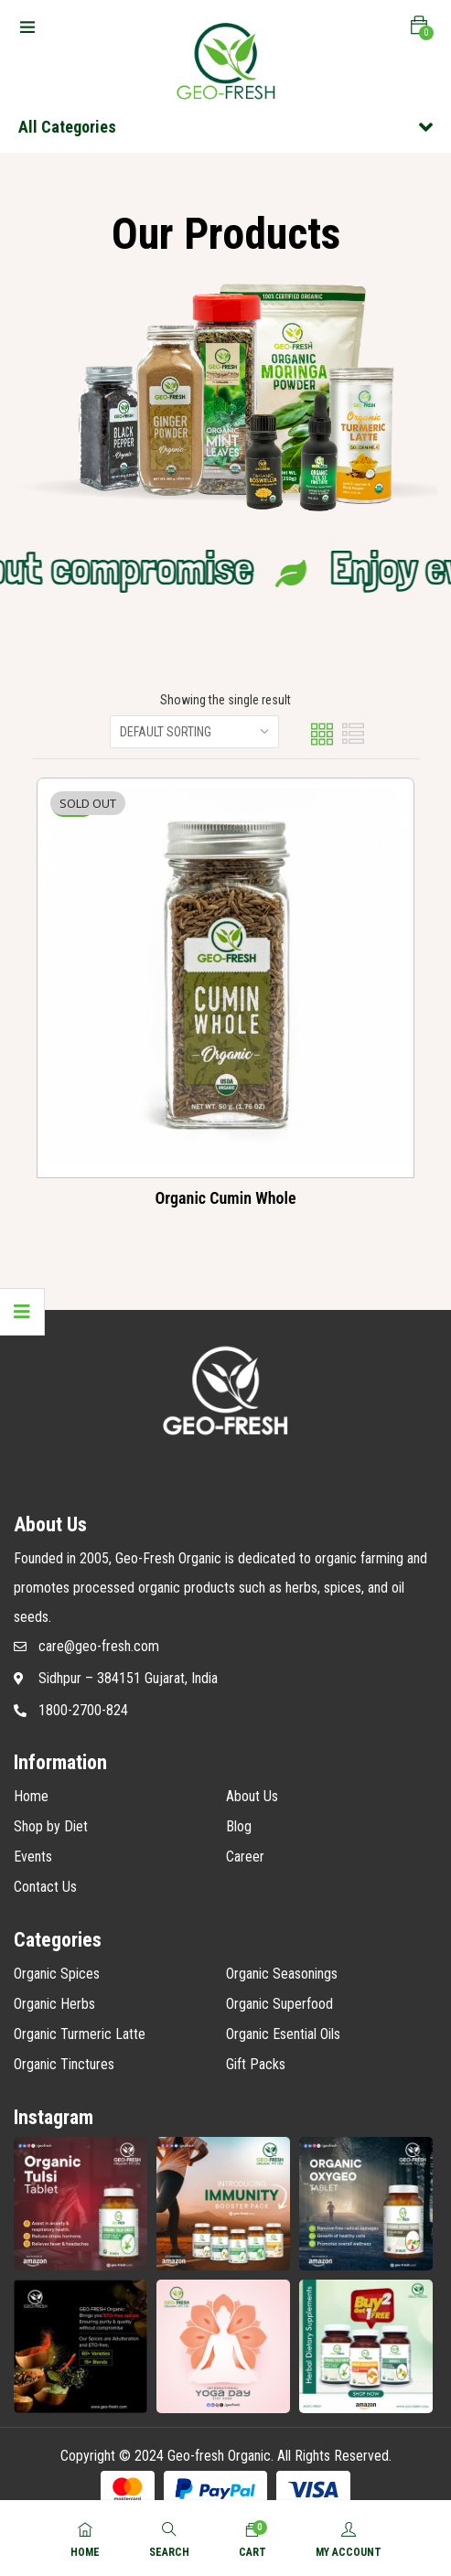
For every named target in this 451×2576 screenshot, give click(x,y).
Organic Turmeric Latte (79, 2034)
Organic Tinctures (64, 2064)
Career (245, 1856)
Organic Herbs (54, 2003)
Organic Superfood (279, 2003)
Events (33, 1856)
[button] (419, 26)
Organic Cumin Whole (225, 1198)
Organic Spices (57, 1973)
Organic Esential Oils (283, 2034)
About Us (252, 1796)
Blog (239, 1826)
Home (31, 1796)
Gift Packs (255, 2064)
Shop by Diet (51, 1826)
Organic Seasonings (282, 1973)
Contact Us (45, 1886)
